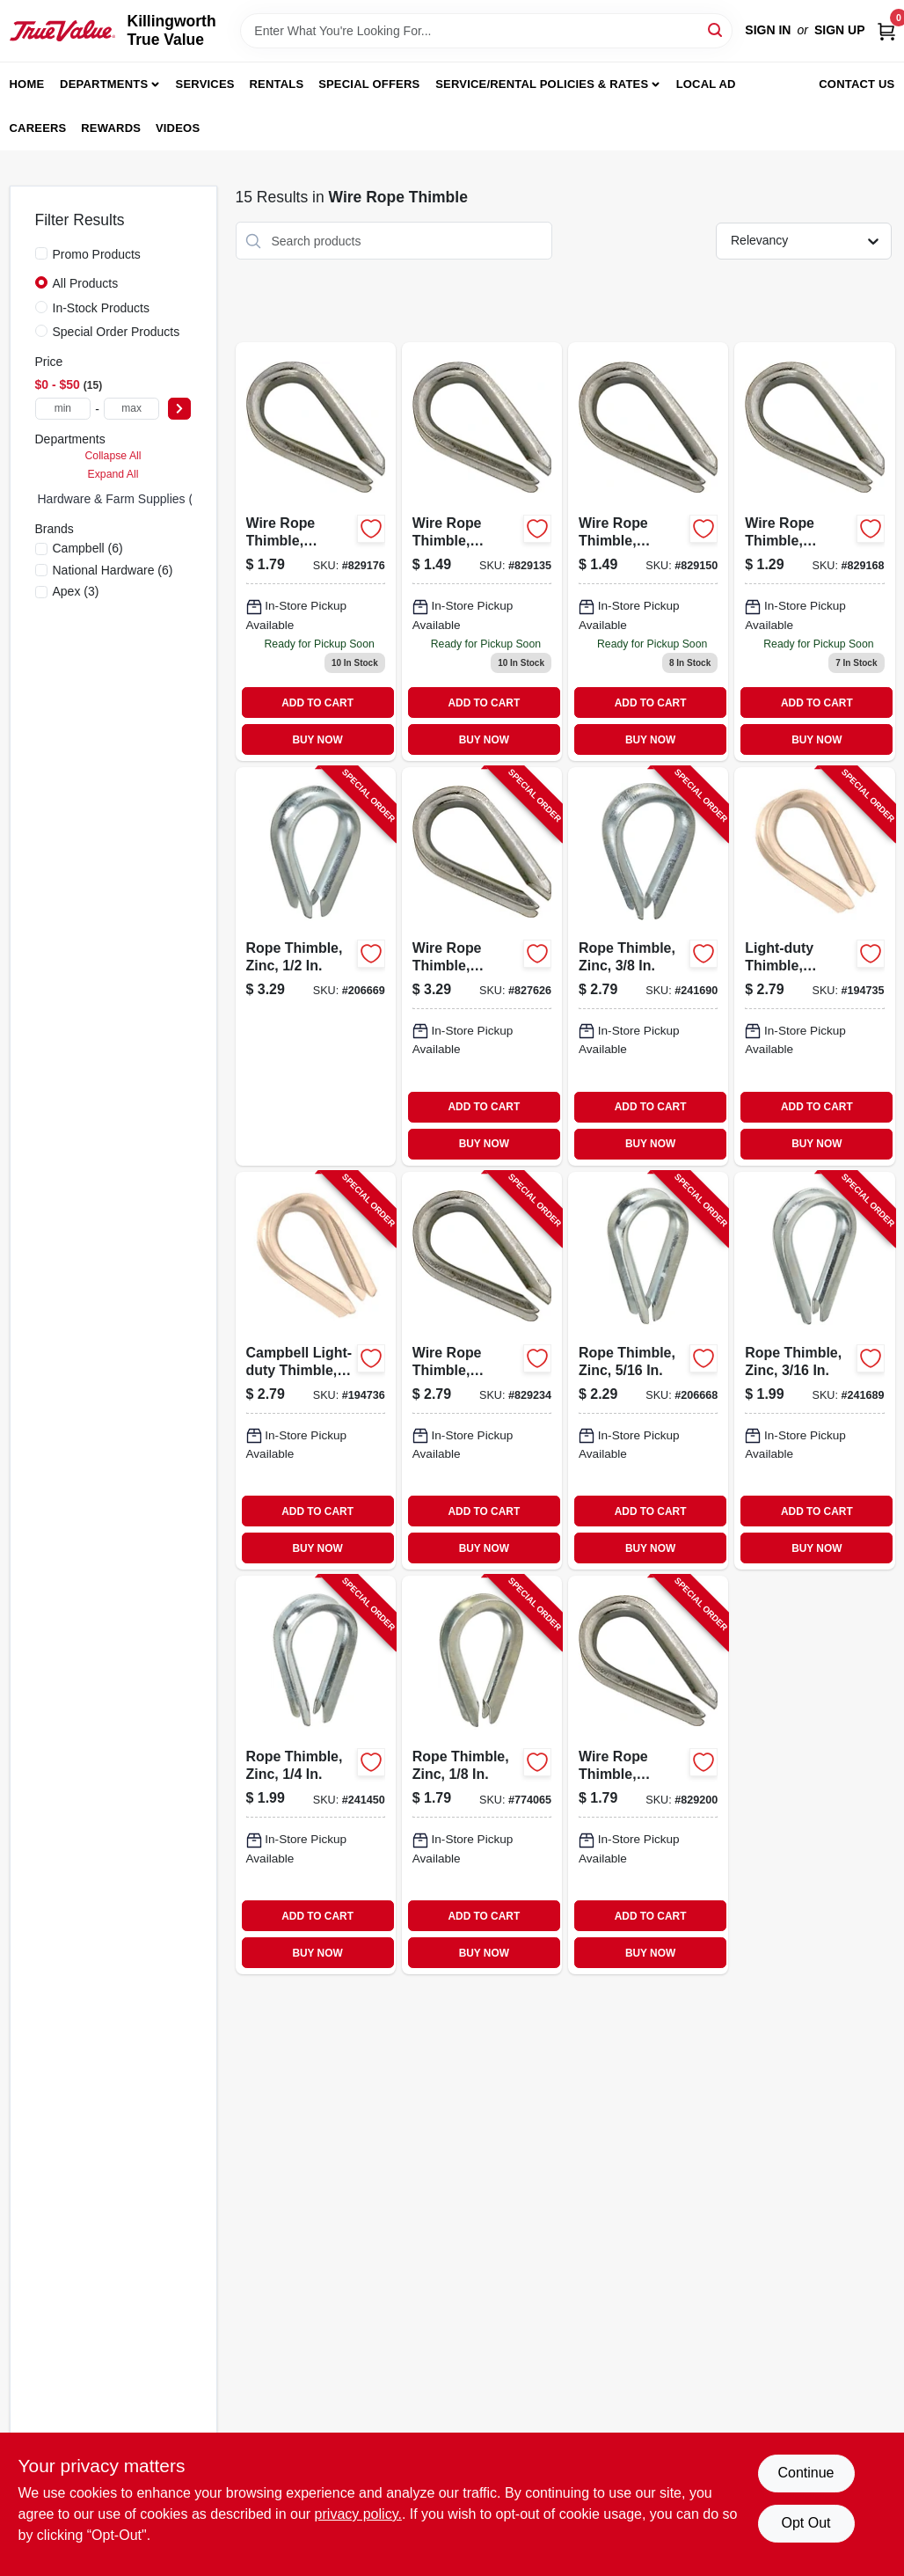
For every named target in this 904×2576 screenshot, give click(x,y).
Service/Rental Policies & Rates (541, 84)
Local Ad (706, 84)
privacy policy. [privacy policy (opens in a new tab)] (358, 2513)
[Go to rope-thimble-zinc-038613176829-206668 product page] (648, 1371)
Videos (178, 128)
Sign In (768, 30)
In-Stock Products (101, 308)
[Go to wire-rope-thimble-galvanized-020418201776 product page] (648, 551)
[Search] (716, 29)
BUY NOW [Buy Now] (317, 740)
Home (27, 84)
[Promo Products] (41, 253)
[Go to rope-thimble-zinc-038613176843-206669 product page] (316, 966)
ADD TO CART (317, 703)
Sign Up (839, 30)
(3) (76, 591)
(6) (88, 548)
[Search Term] (486, 30)
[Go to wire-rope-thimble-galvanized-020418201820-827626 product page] (482, 966)
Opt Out (805, 2522)
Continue (805, 2472)
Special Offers (368, 84)
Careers (38, 128)
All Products (86, 283)
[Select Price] (179, 409)
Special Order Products (116, 331)
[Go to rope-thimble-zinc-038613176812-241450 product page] (316, 1775)
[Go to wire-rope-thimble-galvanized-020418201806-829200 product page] (648, 1775)
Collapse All (112, 456)
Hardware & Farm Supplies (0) (121, 499)
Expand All (113, 474)
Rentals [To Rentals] (277, 84)
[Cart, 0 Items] (886, 30)
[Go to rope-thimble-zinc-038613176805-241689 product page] (814, 1371)
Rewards (111, 128)
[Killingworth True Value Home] (62, 30)
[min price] (63, 409)
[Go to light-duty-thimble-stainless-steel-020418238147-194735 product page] (814, 966)
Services (205, 84)
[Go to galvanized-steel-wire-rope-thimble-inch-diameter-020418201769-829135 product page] (482, 551)
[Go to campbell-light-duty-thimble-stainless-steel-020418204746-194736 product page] (316, 1371)
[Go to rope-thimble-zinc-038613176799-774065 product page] (482, 1775)
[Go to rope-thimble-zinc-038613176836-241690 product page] (648, 966)
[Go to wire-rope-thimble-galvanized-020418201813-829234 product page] (482, 1371)
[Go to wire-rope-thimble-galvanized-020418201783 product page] (814, 551)
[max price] (132, 409)
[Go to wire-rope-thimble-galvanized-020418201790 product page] (316, 551)
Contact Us (856, 84)
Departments (104, 84)
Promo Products (97, 254)
